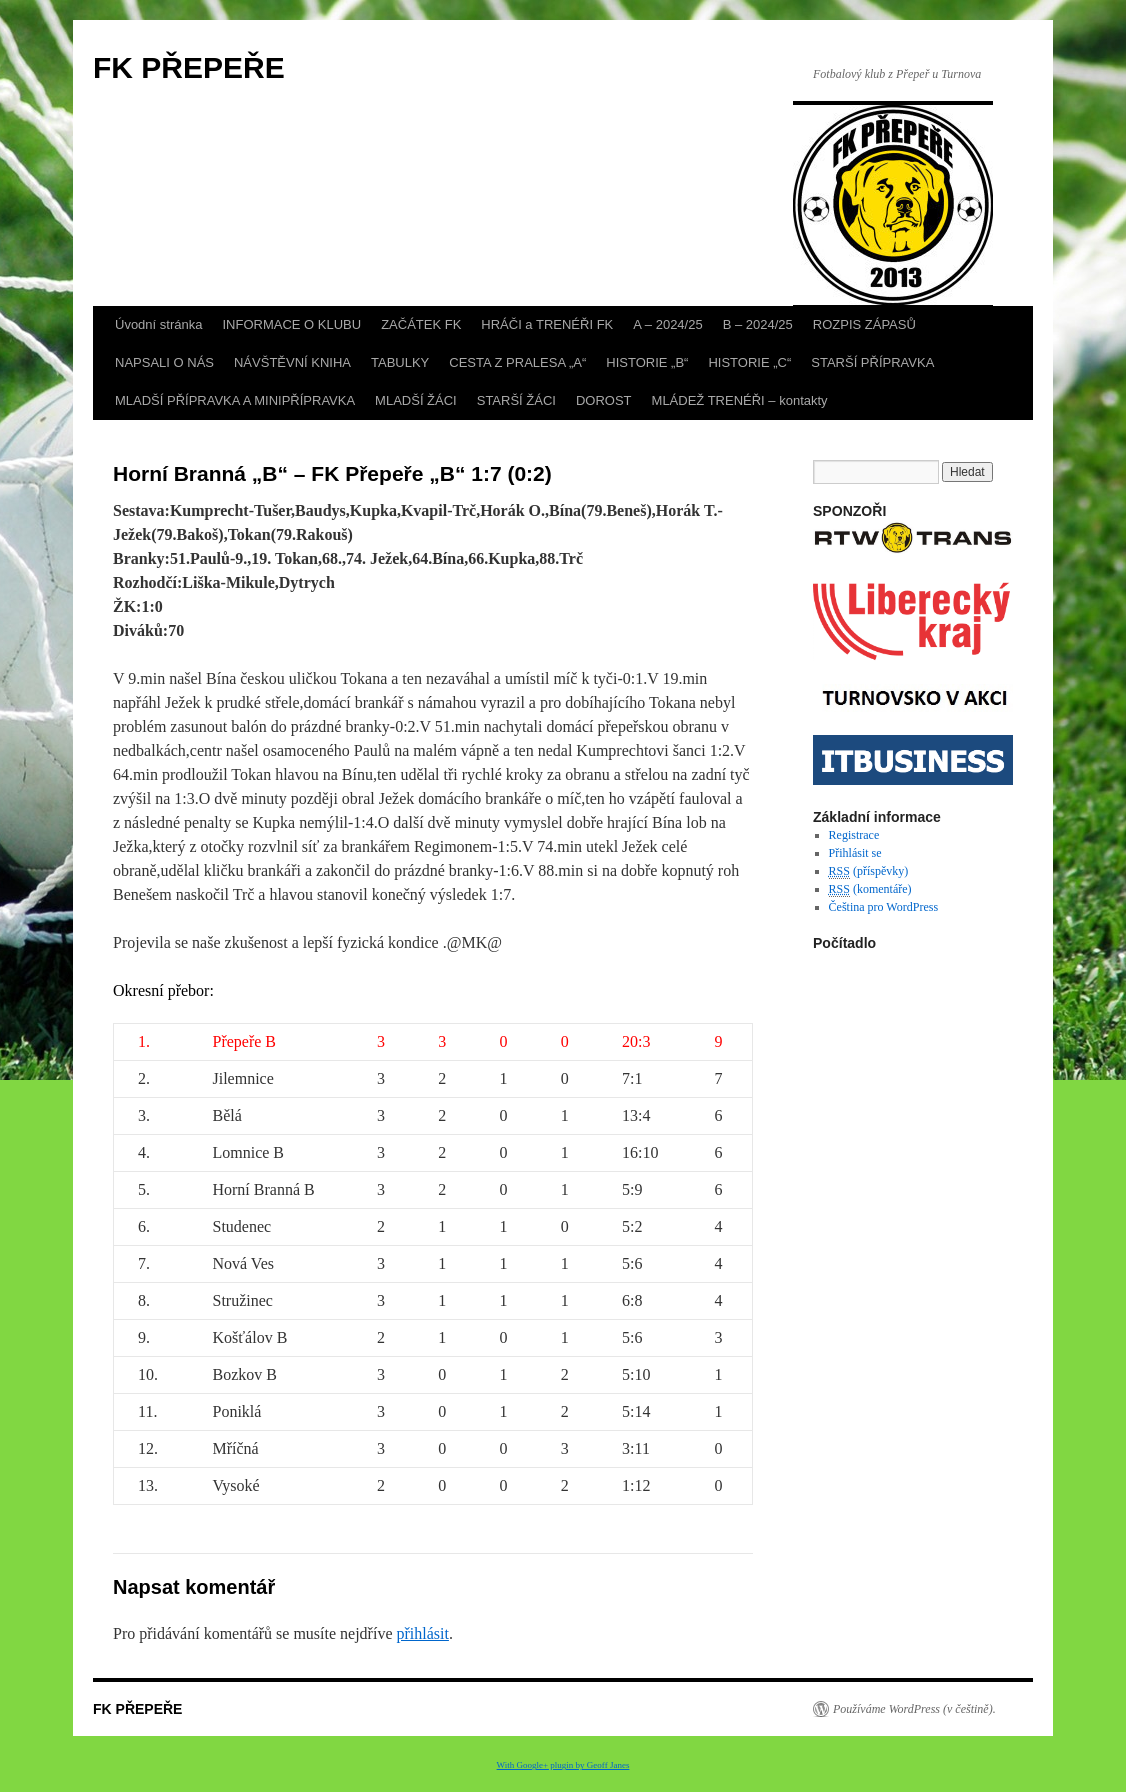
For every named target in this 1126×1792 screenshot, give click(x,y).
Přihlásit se (855, 853)
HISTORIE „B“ (647, 362)
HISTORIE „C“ (749, 362)
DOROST (604, 400)
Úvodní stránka (158, 324)
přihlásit (422, 1633)
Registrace (854, 835)
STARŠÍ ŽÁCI (516, 400)
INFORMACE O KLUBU (291, 324)
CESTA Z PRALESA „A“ (517, 362)
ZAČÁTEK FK (421, 324)
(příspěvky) (869, 871)
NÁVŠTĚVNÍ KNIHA (292, 362)
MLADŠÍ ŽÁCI (416, 400)
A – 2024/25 (667, 324)
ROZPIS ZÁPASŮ (864, 324)
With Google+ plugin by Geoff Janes (563, 1765)
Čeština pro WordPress (883, 907)
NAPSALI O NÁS (164, 362)
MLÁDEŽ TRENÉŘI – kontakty (740, 400)
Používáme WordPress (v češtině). (914, 1709)
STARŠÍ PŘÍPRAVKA (872, 362)
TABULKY (400, 362)
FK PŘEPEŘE (189, 67)
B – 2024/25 (758, 324)
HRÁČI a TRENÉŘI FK (547, 324)
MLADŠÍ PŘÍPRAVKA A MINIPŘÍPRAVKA (235, 400)
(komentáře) (870, 889)
